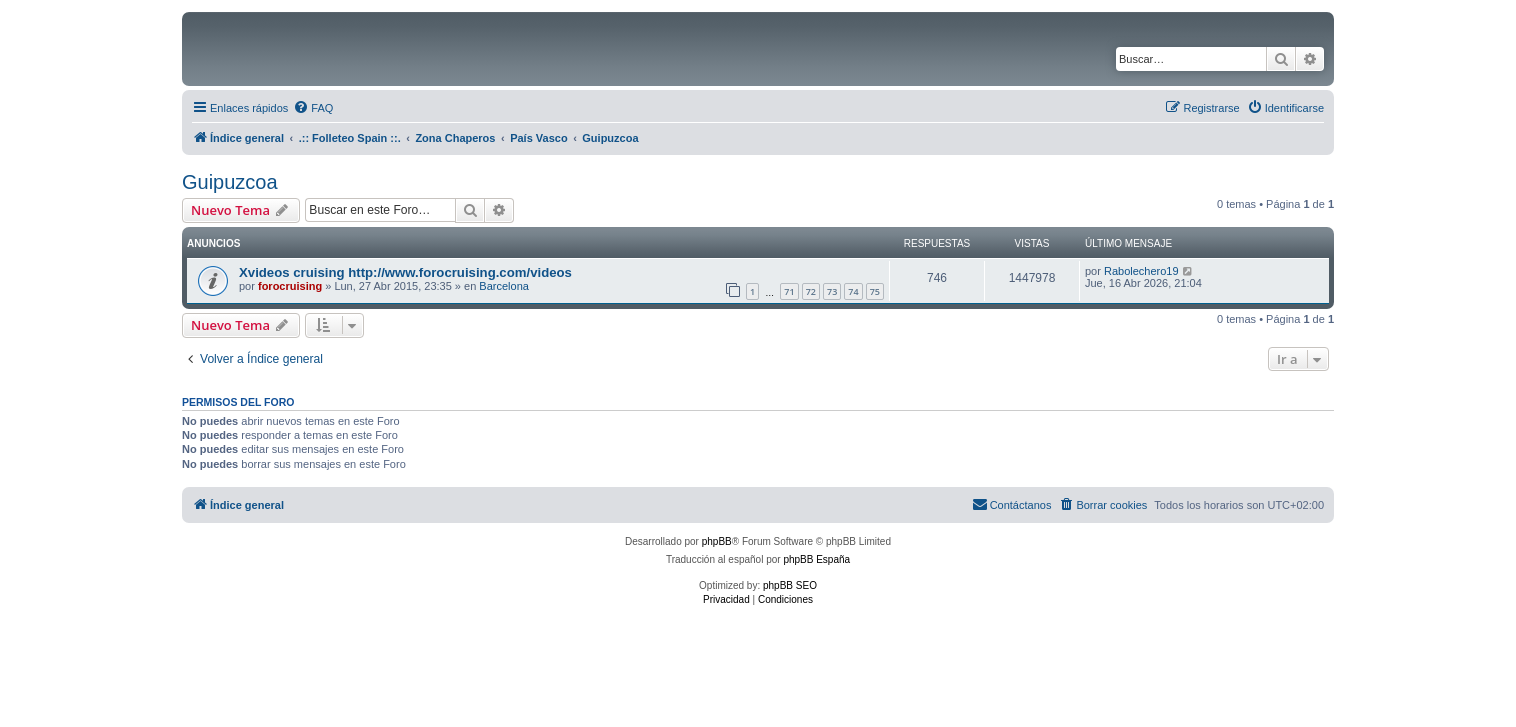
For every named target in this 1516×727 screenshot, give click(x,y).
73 (832, 291)
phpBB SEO (790, 585)
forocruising (290, 286)
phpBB (717, 541)
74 (853, 291)
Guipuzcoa (230, 182)
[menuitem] (313, 108)
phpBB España (816, 559)
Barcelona (504, 286)
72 (811, 291)
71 (789, 291)
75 (875, 291)
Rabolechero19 (1141, 271)
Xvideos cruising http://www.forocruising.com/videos (405, 272)
